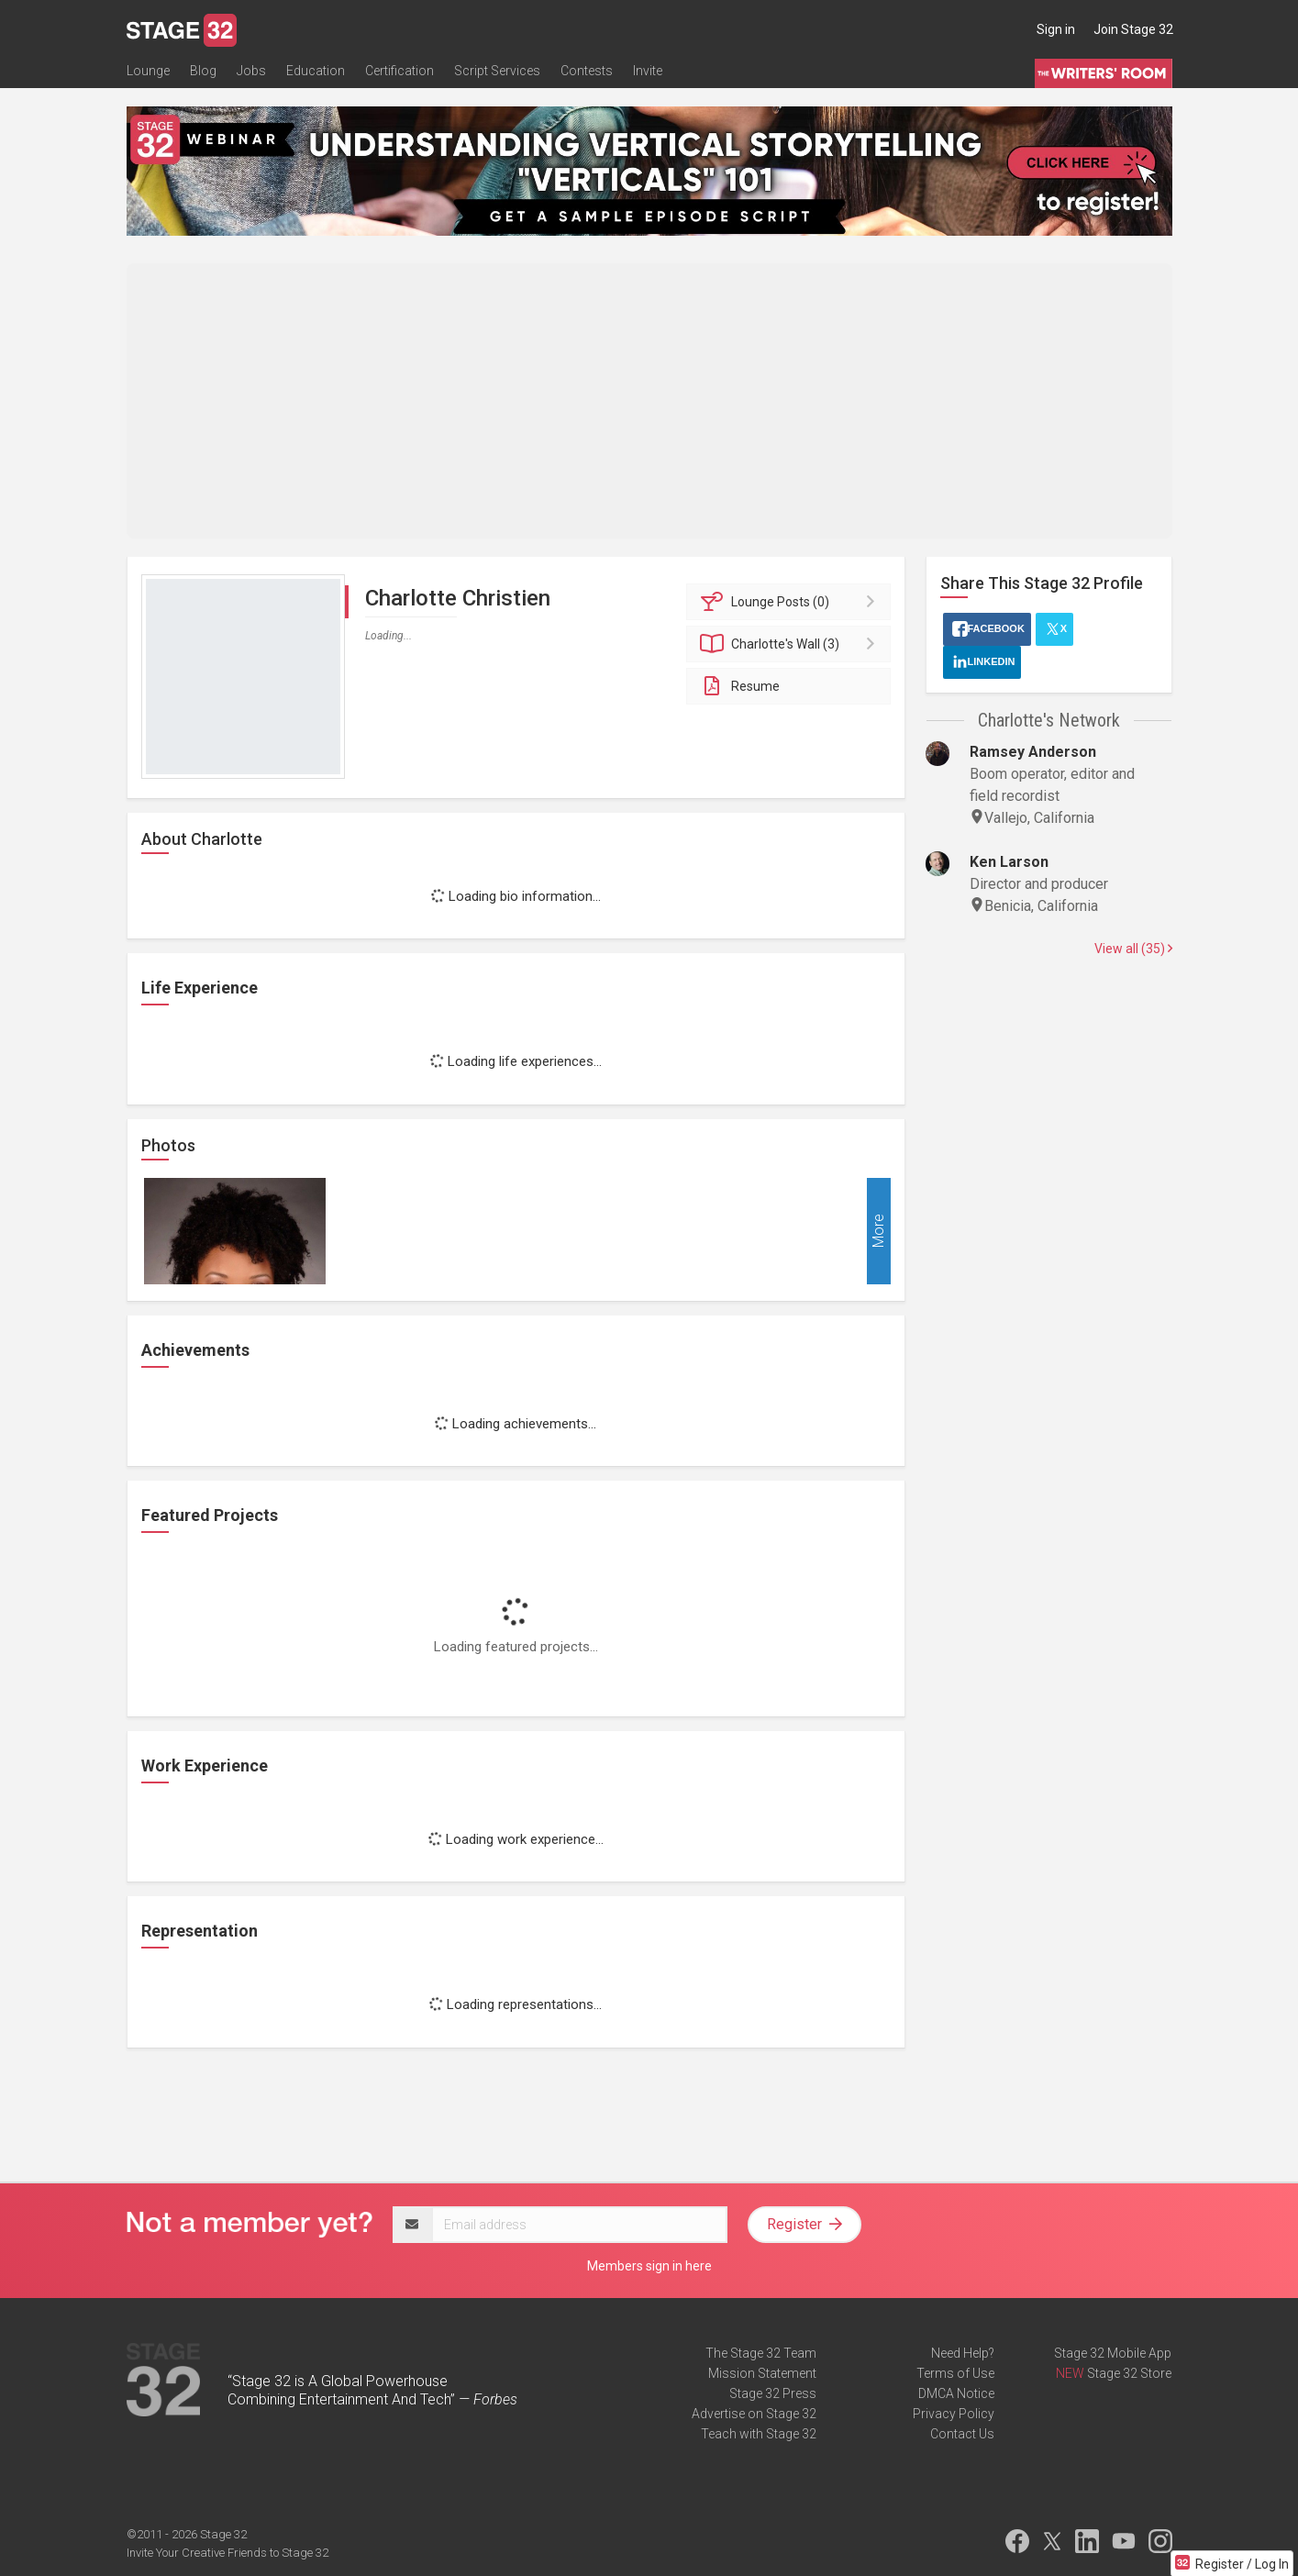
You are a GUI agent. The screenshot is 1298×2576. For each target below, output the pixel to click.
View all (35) (1133, 948)
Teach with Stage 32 (758, 2433)
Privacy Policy (953, 2413)
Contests (586, 70)
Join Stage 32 (1133, 29)
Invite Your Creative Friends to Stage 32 (227, 2552)
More (878, 1231)
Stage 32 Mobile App (1112, 2353)
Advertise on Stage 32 (754, 2413)
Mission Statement (762, 2373)
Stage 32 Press (772, 2393)
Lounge (148, 70)
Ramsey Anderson (1033, 752)
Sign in (1056, 29)
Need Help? (962, 2353)
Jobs (251, 70)
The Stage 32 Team (760, 2353)
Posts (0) (791, 602)
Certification (399, 70)
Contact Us (962, 2433)
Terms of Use (955, 2373)
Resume (740, 686)
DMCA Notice (956, 2393)
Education (315, 70)
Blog (203, 70)
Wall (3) (791, 644)
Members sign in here (649, 2266)
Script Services (497, 70)
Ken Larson (1009, 862)
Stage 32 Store (1129, 2373)
